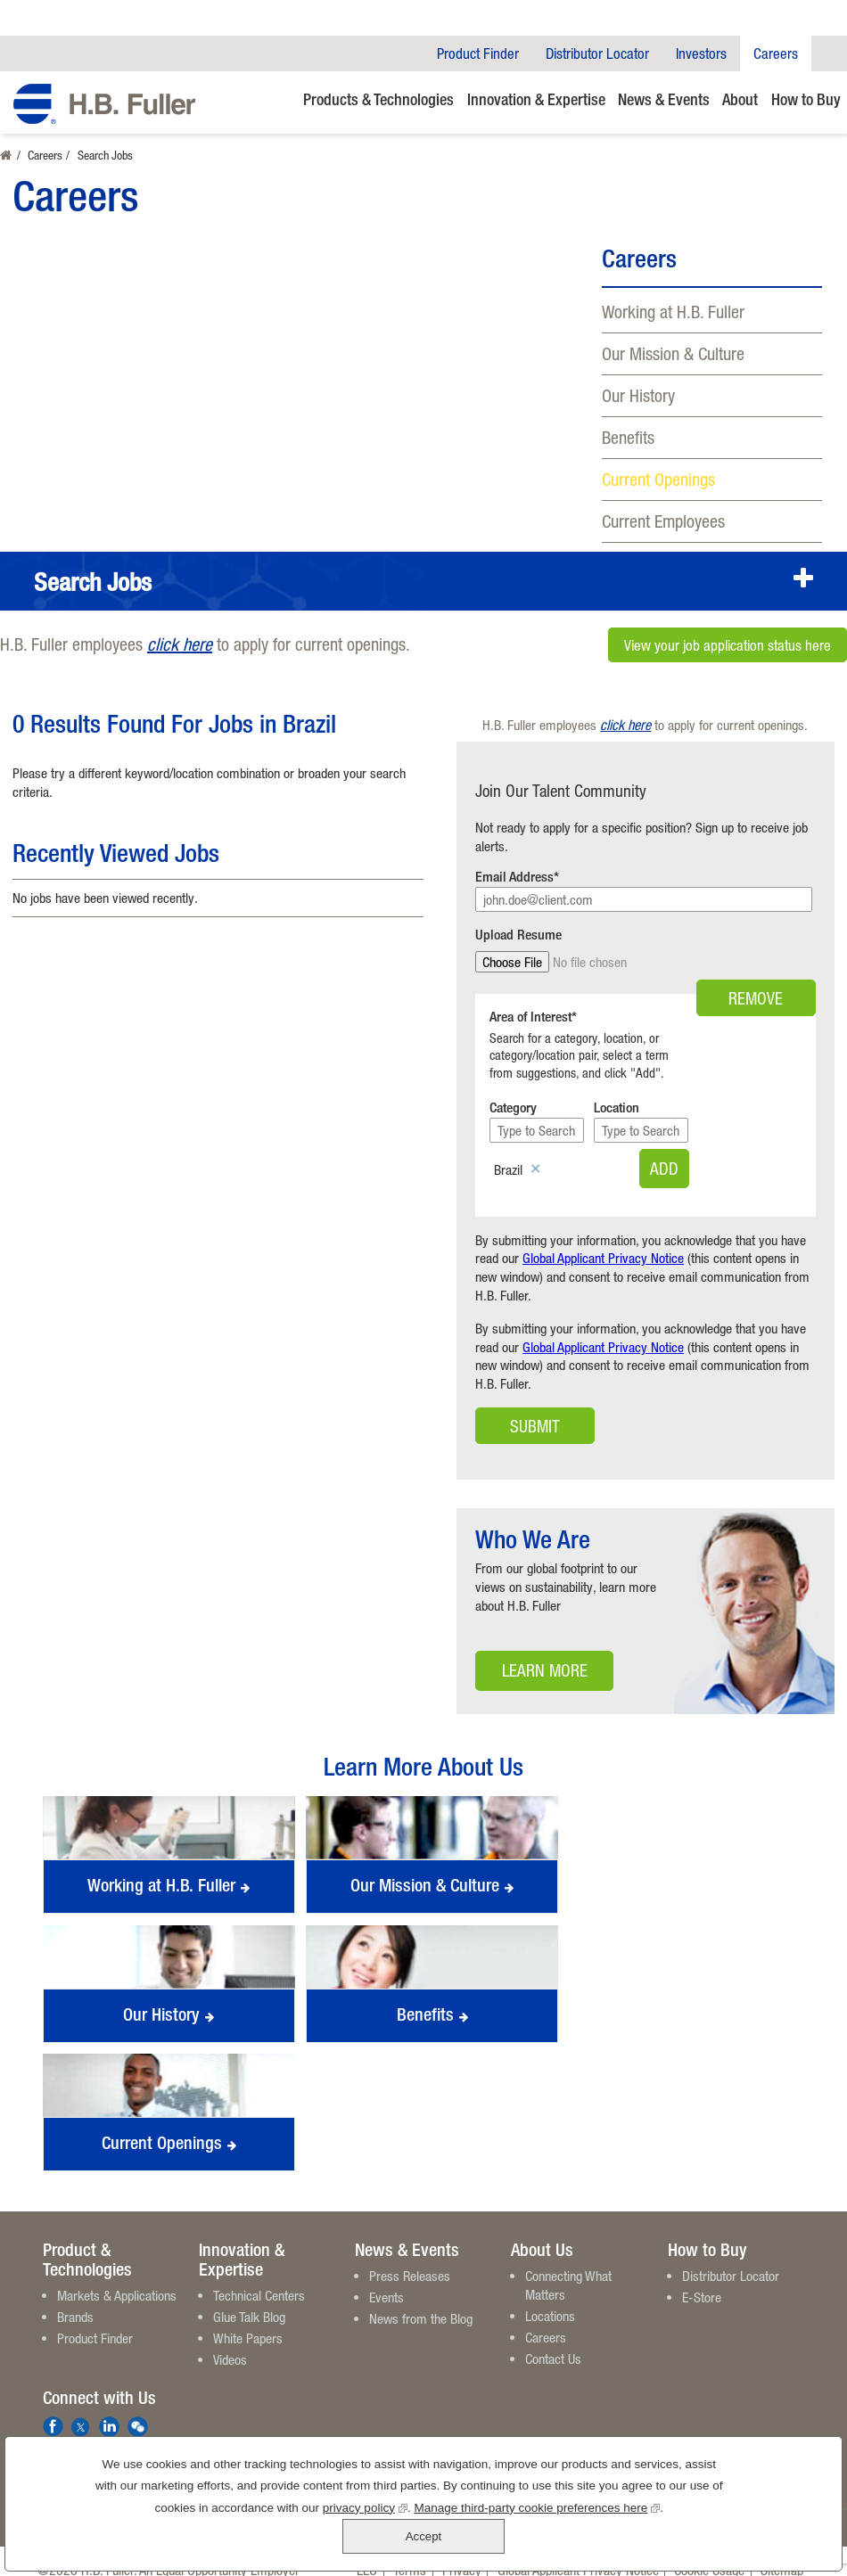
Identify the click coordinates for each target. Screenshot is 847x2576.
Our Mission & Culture (673, 353)
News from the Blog (421, 2301)
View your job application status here (727, 644)
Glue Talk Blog (249, 2300)
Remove (755, 962)
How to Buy (806, 99)
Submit (535, 1409)
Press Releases (409, 2259)
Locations (550, 2299)
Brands (75, 2300)
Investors (701, 53)
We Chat (137, 2410)
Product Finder (478, 53)
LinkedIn (109, 2410)
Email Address (514, 876)
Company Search (829, 53)
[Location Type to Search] (726, 1113)
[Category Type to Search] (563, 1113)
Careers (775, 53)
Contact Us (553, 2342)
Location (674, 1090)
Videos (230, 2342)
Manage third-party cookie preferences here (479, 2540)
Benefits (628, 437)
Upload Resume (518, 934)
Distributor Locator (597, 53)
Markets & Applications (117, 2278)
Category (513, 1090)
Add (775, 1151)
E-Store (701, 2280)
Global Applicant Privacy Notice (603, 1241)
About (740, 99)
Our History (638, 395)
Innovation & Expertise (536, 99)
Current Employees (663, 521)
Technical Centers (259, 2278)
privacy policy (306, 2540)
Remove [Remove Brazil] (535, 1152)
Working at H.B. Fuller (673, 311)
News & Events (664, 99)
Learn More (531, 1658)
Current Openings (658, 479)
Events (386, 2280)
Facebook (53, 2410)
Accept (754, 2520)
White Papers (248, 2321)
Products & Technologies (378, 99)
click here (179, 644)
